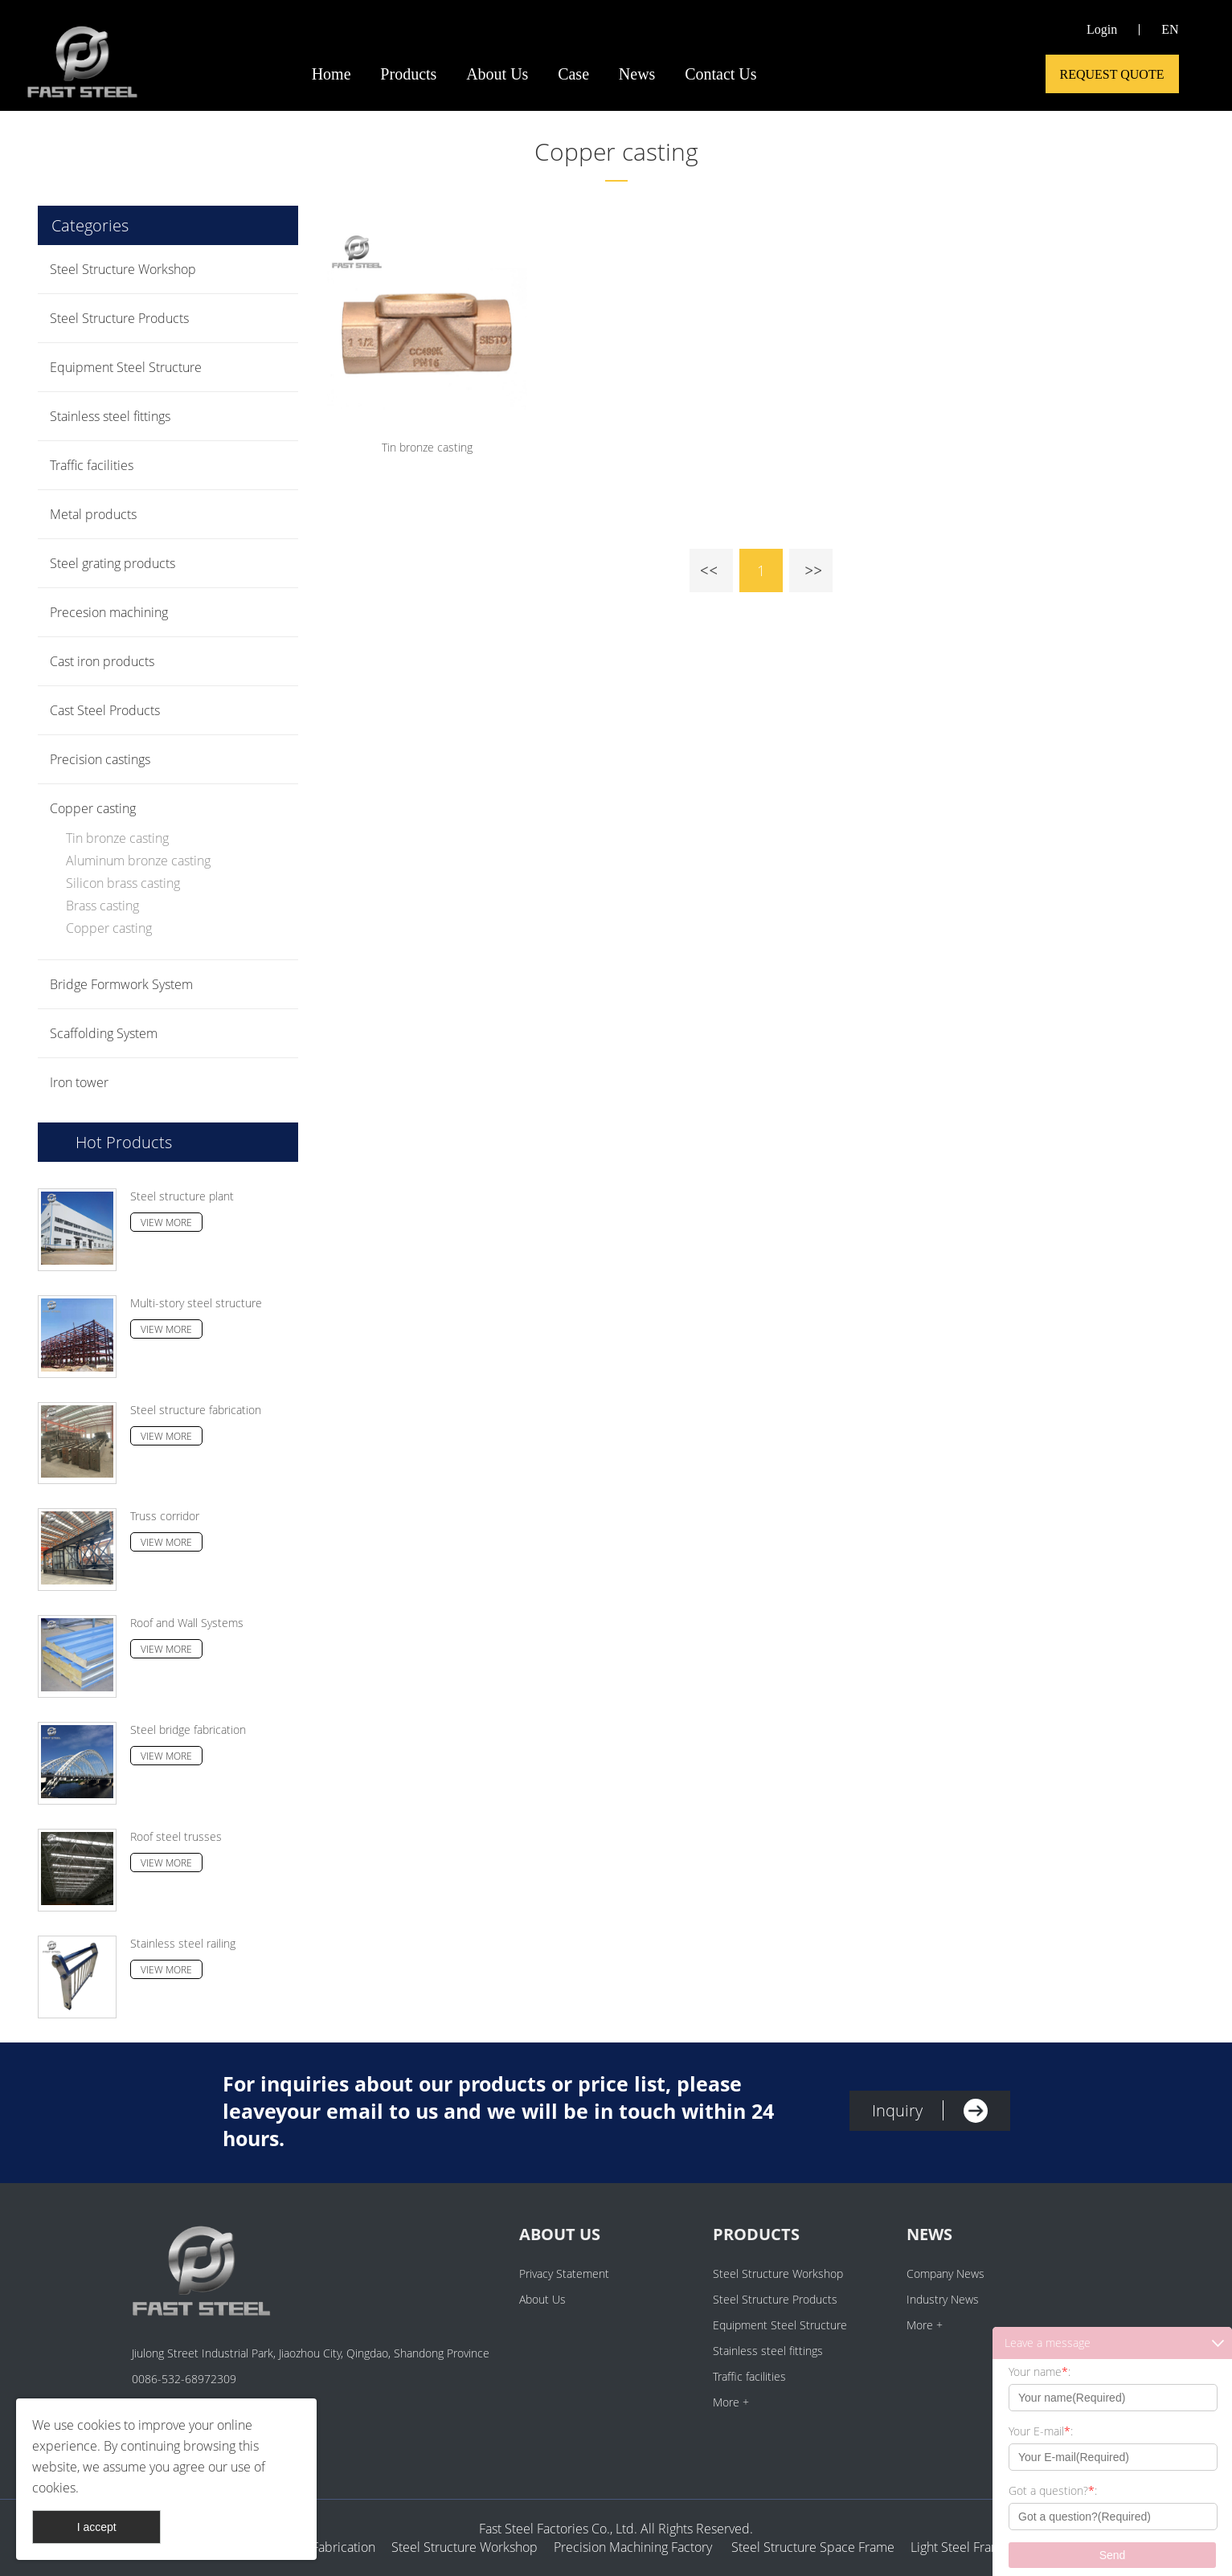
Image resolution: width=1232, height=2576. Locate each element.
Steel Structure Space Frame (808, 2547)
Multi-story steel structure (196, 1302)
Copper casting (616, 151)
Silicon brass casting (123, 883)
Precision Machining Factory (633, 2547)
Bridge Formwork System (121, 984)
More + (731, 2402)
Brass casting (102, 905)
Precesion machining (109, 612)
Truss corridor (164, 1515)
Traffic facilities (91, 465)
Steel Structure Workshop (123, 269)
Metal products (93, 514)
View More (166, 1222)
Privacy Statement (564, 2273)
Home (331, 74)
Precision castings (100, 759)
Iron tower (79, 1082)
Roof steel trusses (176, 1836)
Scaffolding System (104, 1033)
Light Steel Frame (960, 2547)
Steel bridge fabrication (188, 1729)
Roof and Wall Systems (187, 1622)
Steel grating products (112, 563)
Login (1102, 29)
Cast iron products (102, 661)
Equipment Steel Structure (126, 367)
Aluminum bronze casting (138, 860)
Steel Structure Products (119, 318)
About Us (497, 74)
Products (408, 74)
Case (573, 74)
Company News (945, 2273)
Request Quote (1112, 74)
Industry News (943, 2299)
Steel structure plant (182, 1196)
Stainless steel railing (182, 1943)
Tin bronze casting (117, 838)
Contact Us (720, 74)
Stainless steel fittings (110, 416)
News (637, 74)
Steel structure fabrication (195, 1409)
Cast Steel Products (105, 710)
